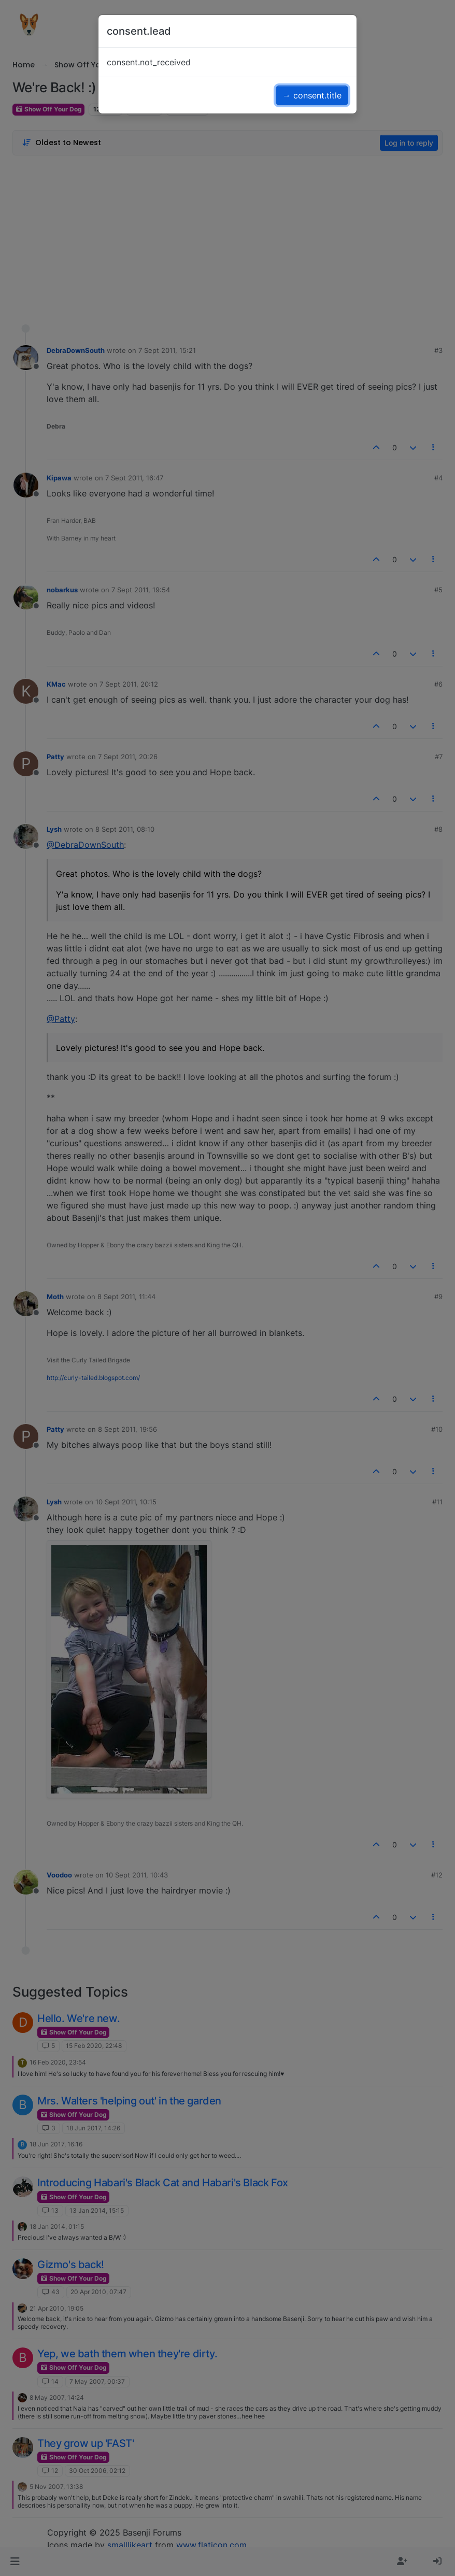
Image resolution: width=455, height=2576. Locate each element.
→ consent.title (312, 95)
